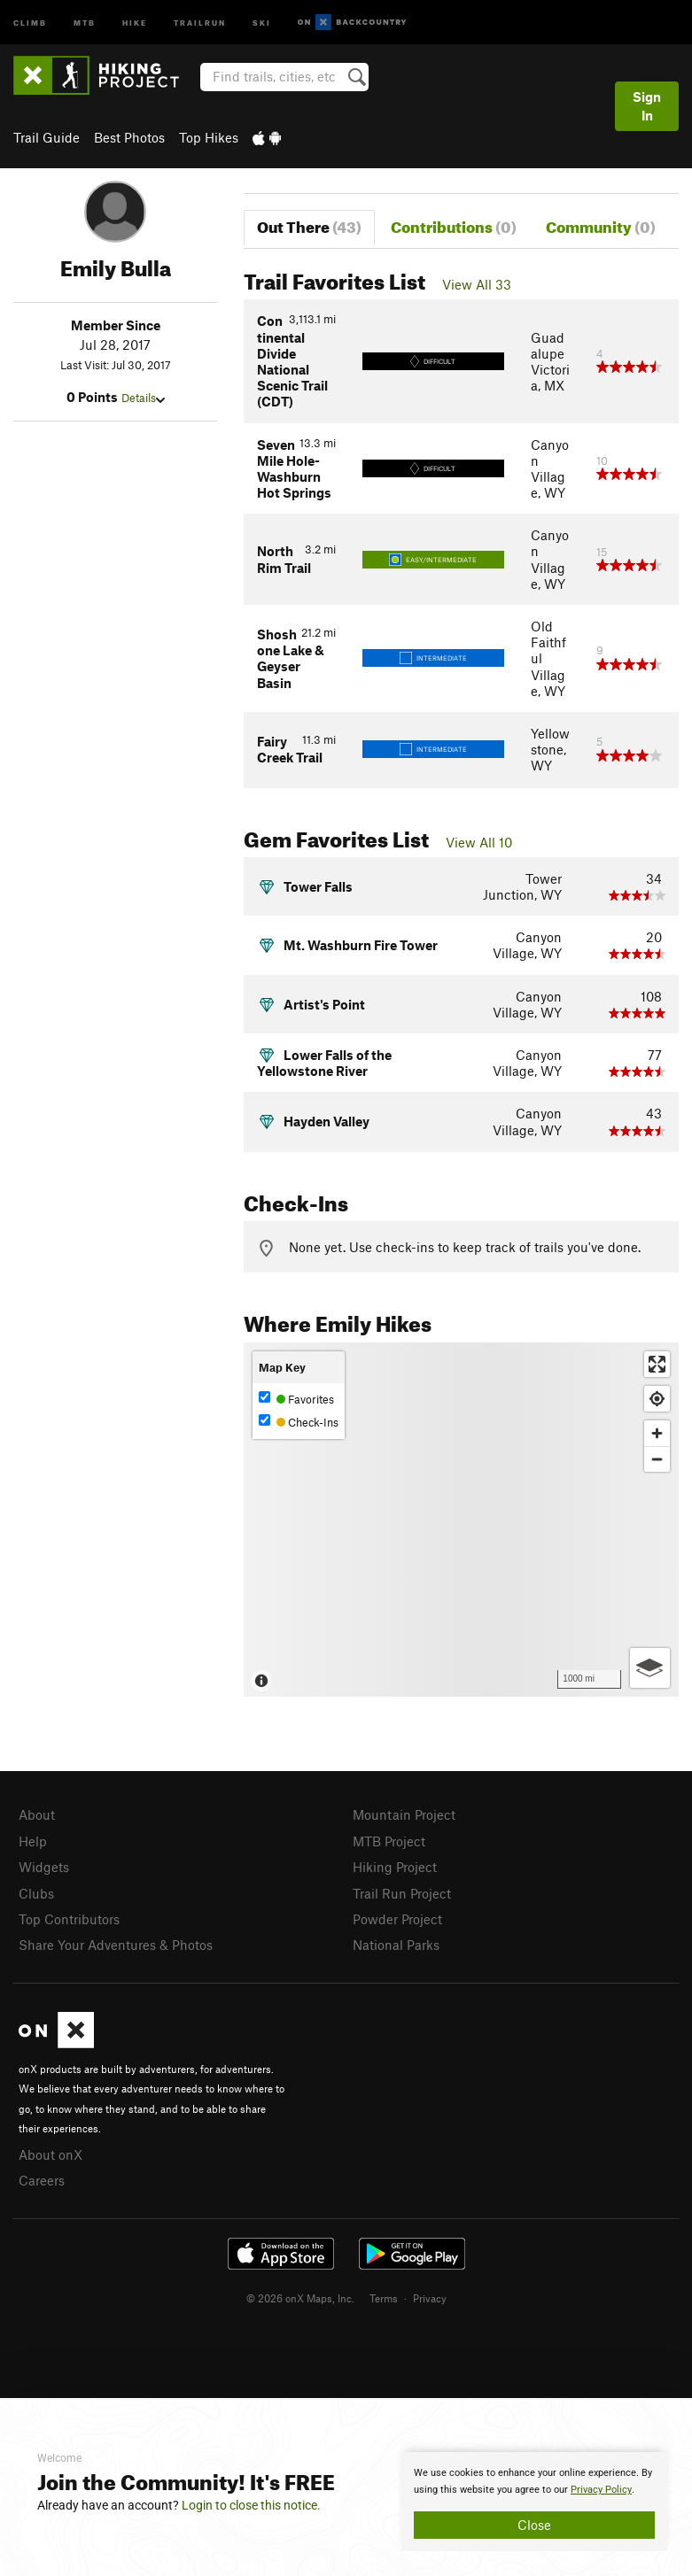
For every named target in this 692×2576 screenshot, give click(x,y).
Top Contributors (69, 1919)
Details (143, 398)
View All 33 (476, 284)
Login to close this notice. (251, 2505)
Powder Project (397, 1919)
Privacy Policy (601, 2489)
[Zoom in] (657, 1433)
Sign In (647, 106)
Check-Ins (298, 1421)
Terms (383, 2298)
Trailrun (200, 21)
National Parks (396, 1945)
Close (534, 2525)
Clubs (36, 1893)
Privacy (430, 2298)
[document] (534, 2501)
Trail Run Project (402, 1893)
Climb (30, 21)
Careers (42, 2180)
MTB (85, 21)
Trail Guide (46, 137)
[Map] (461, 1519)
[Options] (650, 1668)
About (37, 1814)
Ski (262, 21)
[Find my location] (657, 1399)
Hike (134, 21)
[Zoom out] (657, 1459)
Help (33, 1841)
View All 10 (479, 842)
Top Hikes (208, 137)
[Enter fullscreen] (657, 1364)
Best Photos (129, 137)
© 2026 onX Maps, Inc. (300, 2298)
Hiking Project (395, 1867)
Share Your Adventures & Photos (116, 1945)
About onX (50, 2154)
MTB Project (389, 1841)
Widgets (44, 1867)
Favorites (296, 1398)
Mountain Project (404, 1814)
